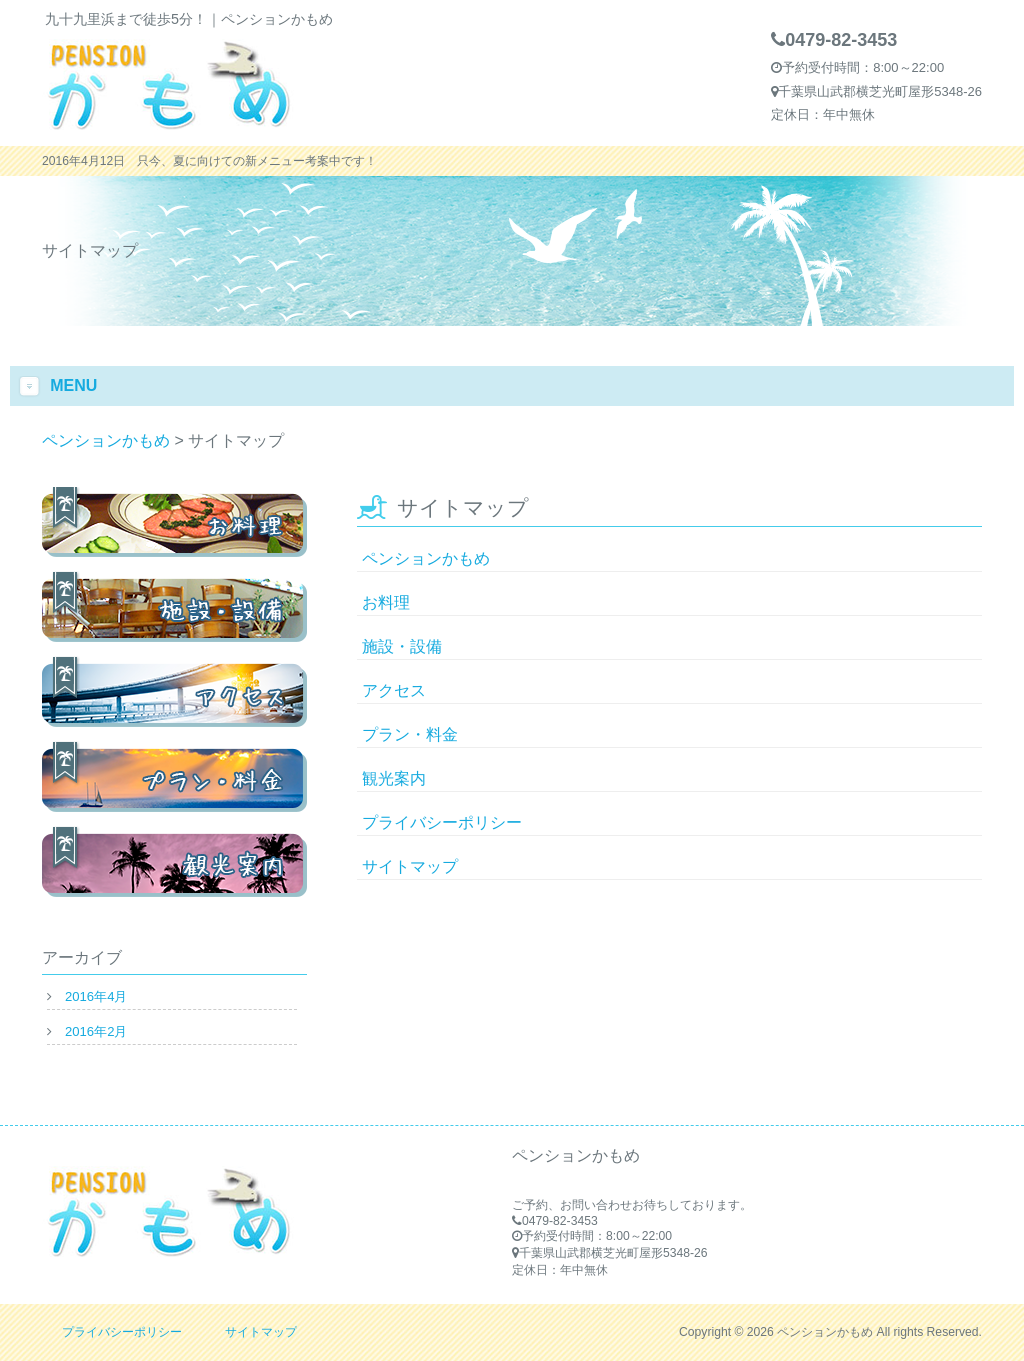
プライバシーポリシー (442, 822)
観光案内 (394, 778)
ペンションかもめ (426, 558)
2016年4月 (96, 996)
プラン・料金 (410, 734)
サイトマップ (410, 866)
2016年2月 (96, 1031)
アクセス (394, 690)
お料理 (386, 602)
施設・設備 (402, 646)
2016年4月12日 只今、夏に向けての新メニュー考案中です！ (209, 161)
